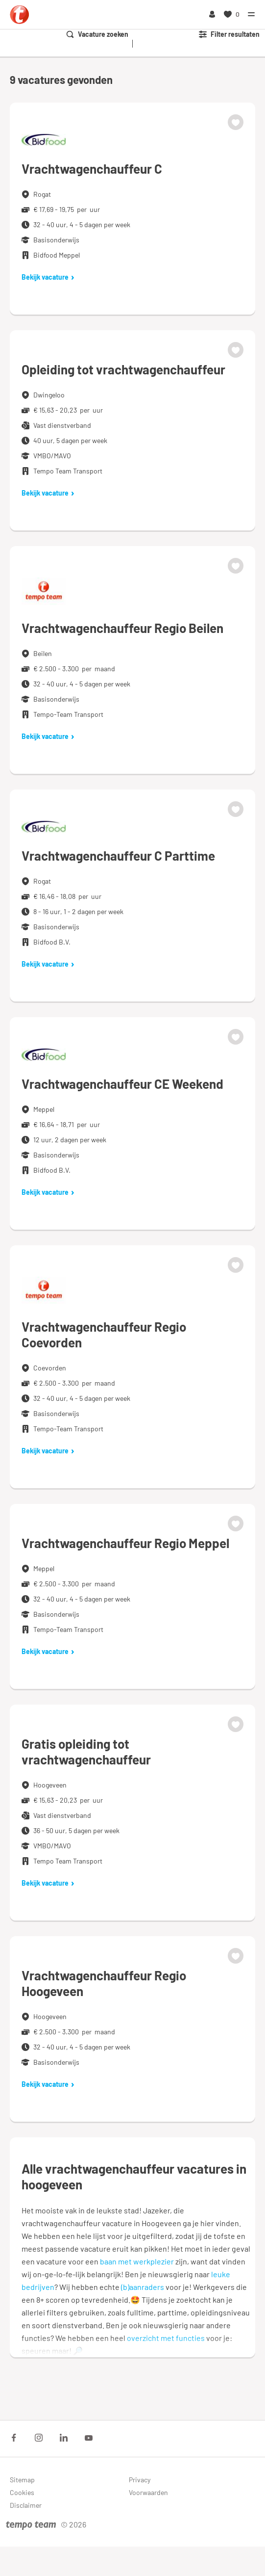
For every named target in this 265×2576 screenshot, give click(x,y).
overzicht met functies (166, 2337)
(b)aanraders (142, 2286)
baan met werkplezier (137, 2261)
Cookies (22, 2492)
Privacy (139, 2479)
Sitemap (22, 2479)
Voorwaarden (148, 2492)
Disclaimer (26, 2505)
